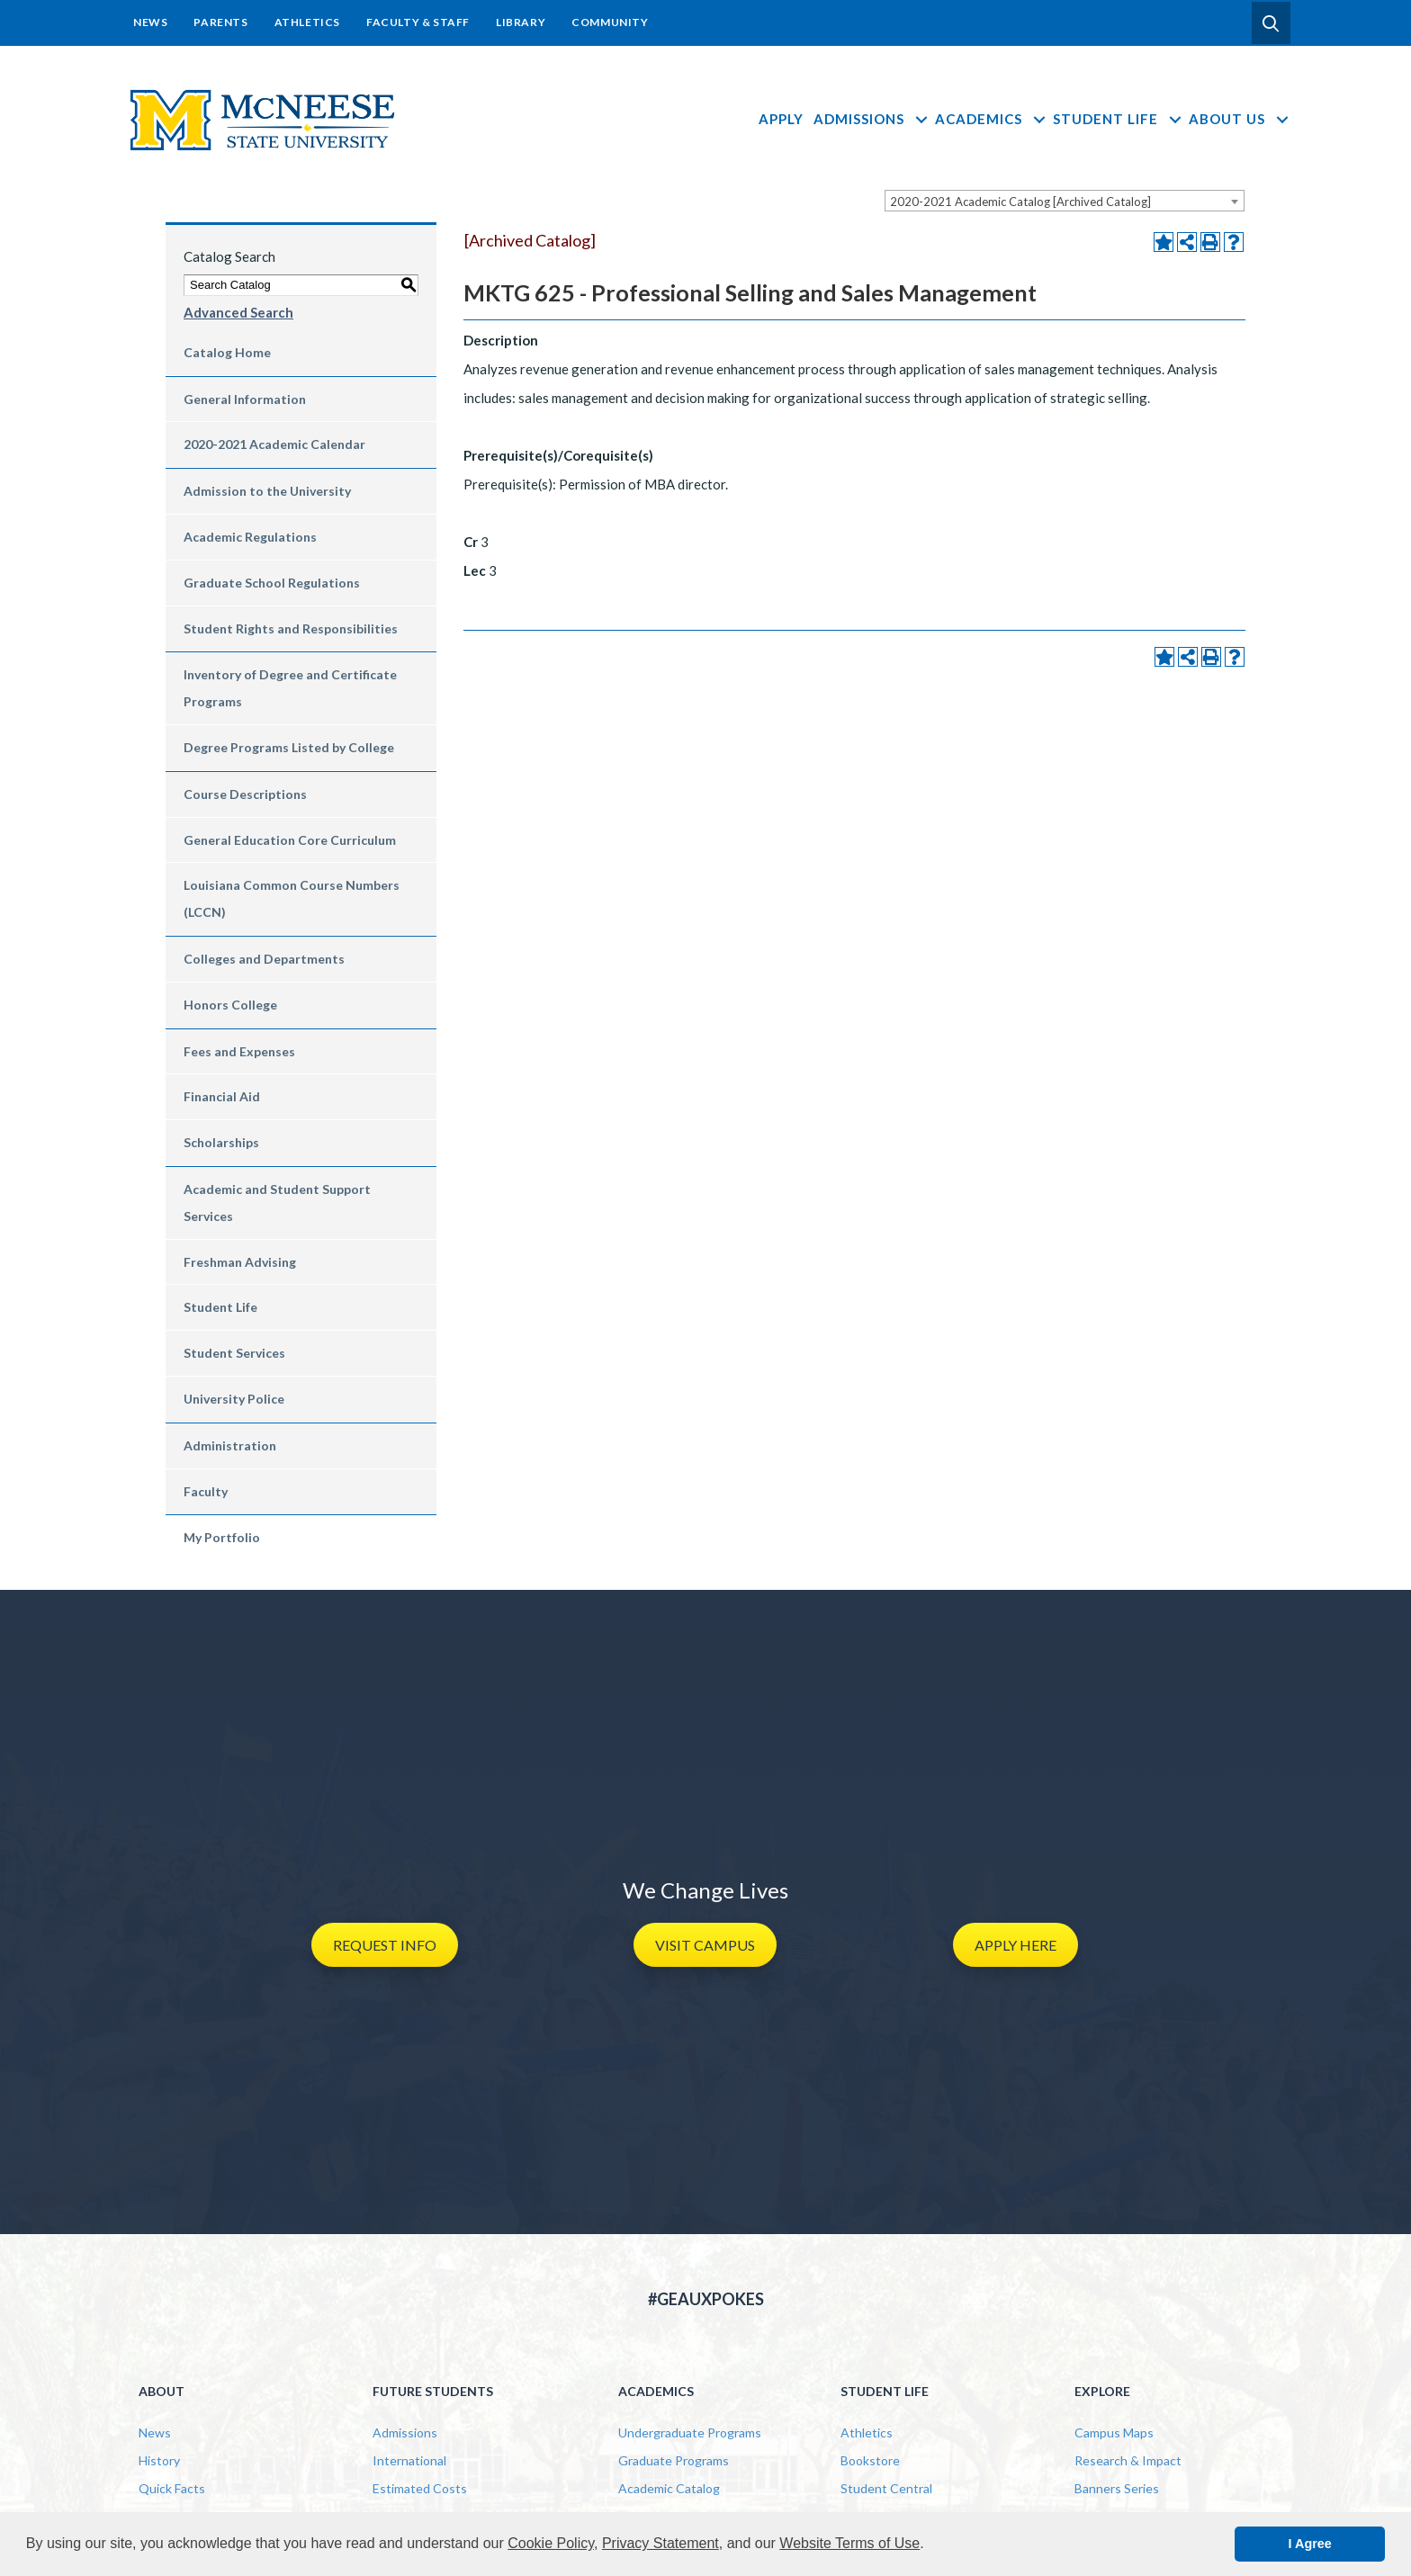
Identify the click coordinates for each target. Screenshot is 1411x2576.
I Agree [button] (1310, 2543)
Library (520, 22)
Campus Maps (1114, 2432)
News (150, 22)
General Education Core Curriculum (290, 840)
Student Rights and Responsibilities (291, 628)
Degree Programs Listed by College (289, 747)
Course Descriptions (245, 794)
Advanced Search (238, 312)
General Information (245, 399)
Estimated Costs (420, 2488)
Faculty (206, 1491)
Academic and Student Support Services (277, 1202)
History (159, 2460)
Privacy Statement (660, 2543)
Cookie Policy (551, 2543)
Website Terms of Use (849, 2543)
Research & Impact (1128, 2460)
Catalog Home (227, 352)
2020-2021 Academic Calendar (274, 444)
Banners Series (1116, 2488)
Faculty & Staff (418, 22)
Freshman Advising (240, 1262)
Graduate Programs (673, 2460)
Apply (781, 119)
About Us (1239, 119)
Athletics (307, 22)
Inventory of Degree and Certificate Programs (290, 688)
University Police (234, 1398)
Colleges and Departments (264, 958)
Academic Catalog (669, 2488)
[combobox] (1065, 200)
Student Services (234, 1352)
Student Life (1118, 119)
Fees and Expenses (239, 1051)
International (409, 2460)
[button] (1271, 23)
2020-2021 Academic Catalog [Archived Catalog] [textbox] (1020, 201)
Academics (991, 119)
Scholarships (221, 1142)
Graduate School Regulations (272, 582)
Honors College (230, 1004)
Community (609, 22)
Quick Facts (172, 2488)
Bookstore (870, 2460)
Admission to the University (267, 490)
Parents (220, 22)
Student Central (886, 2488)
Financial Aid (222, 1096)
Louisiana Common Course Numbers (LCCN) (292, 898)
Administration (230, 1445)
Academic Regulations (250, 536)
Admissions (871, 119)
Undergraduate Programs (689, 2432)
